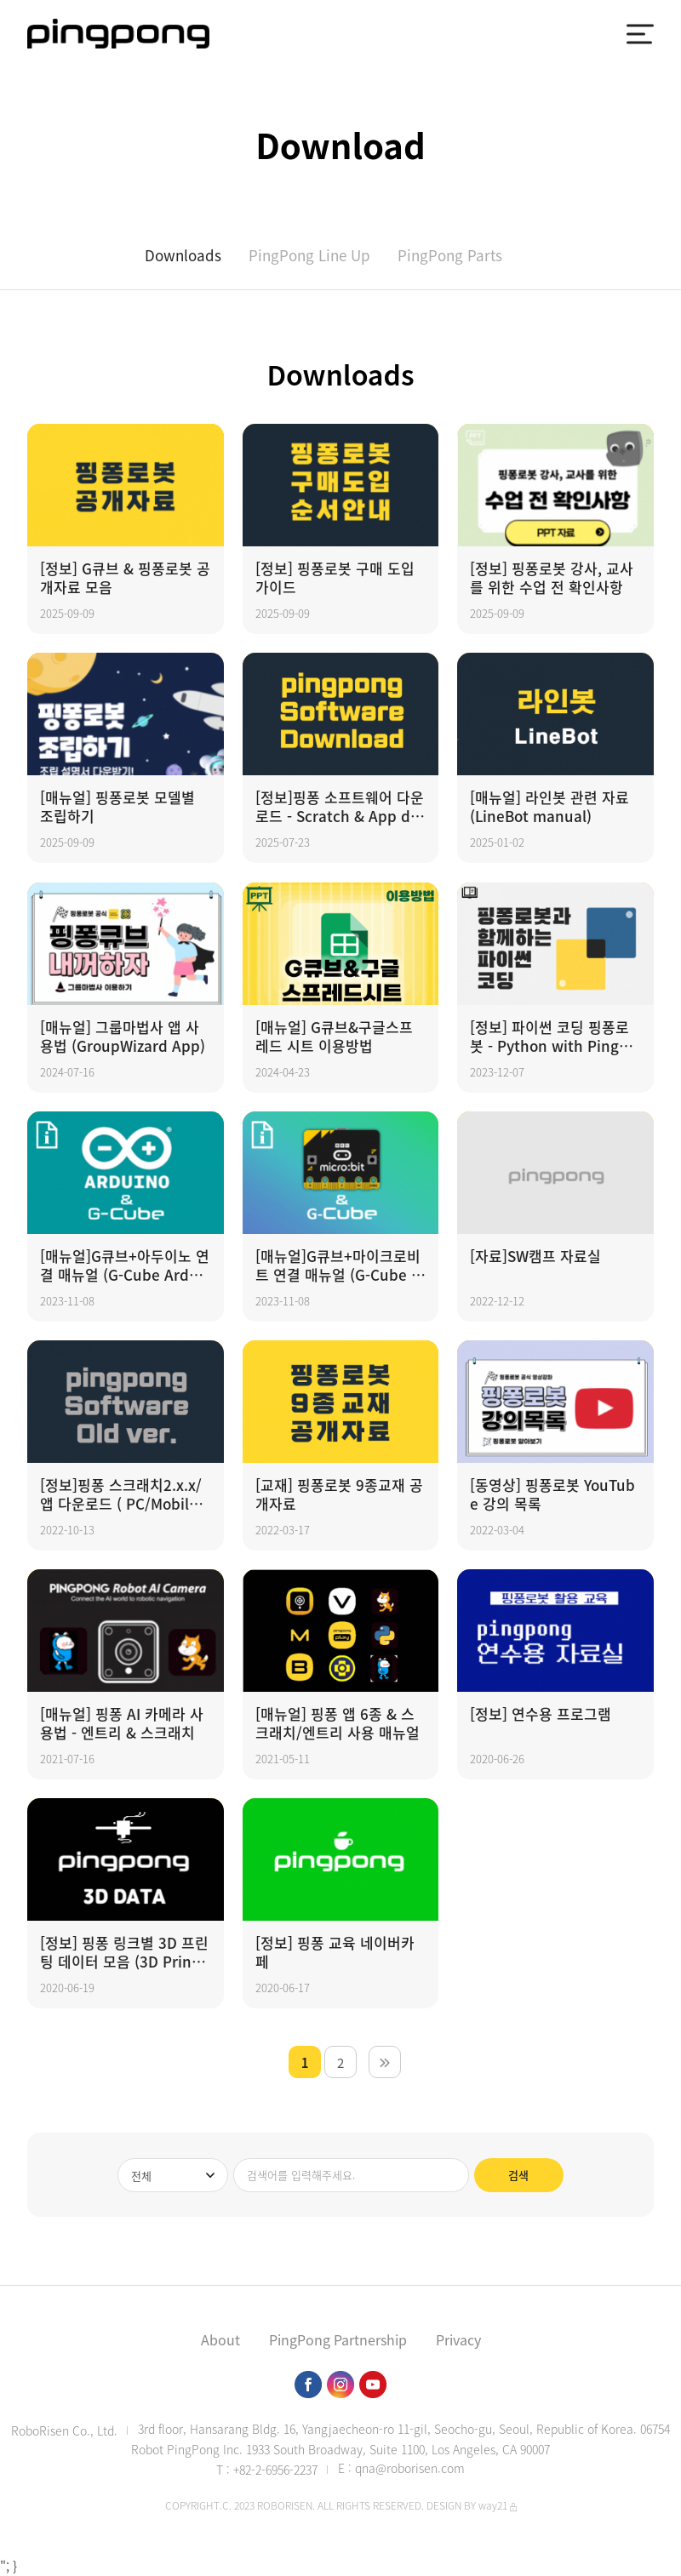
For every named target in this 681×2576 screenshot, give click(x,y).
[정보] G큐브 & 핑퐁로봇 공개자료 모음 (125, 578)
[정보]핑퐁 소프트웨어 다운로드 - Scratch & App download (339, 806)
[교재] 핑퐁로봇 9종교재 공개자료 (339, 1494)
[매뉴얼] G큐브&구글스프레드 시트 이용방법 (334, 1036)
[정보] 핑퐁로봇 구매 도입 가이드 (335, 578)
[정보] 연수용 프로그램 (540, 1714)
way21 (492, 2505)
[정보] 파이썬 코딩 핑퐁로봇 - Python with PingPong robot (553, 1036)
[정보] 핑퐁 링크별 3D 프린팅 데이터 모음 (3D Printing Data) (124, 1952)
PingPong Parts (450, 255)
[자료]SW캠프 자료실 (535, 1256)
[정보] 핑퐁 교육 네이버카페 (335, 1952)
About (220, 2339)
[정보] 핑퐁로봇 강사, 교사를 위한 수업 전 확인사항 (551, 578)
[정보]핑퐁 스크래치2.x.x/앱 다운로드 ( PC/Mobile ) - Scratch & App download (123, 1494)
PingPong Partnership (338, 2339)
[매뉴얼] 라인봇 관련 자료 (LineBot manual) (549, 806)
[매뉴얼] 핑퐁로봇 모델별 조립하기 (117, 806)
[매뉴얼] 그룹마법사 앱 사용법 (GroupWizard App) (122, 1036)
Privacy (458, 2339)
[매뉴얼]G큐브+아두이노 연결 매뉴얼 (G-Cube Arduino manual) (124, 1265)
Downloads (183, 255)
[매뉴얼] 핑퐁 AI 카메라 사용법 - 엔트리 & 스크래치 (121, 1723)
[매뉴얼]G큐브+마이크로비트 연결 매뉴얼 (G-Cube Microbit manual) (339, 1265)
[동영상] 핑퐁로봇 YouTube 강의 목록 (552, 1494)
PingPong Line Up (309, 255)
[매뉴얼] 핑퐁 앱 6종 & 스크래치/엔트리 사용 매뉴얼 (337, 1723)
